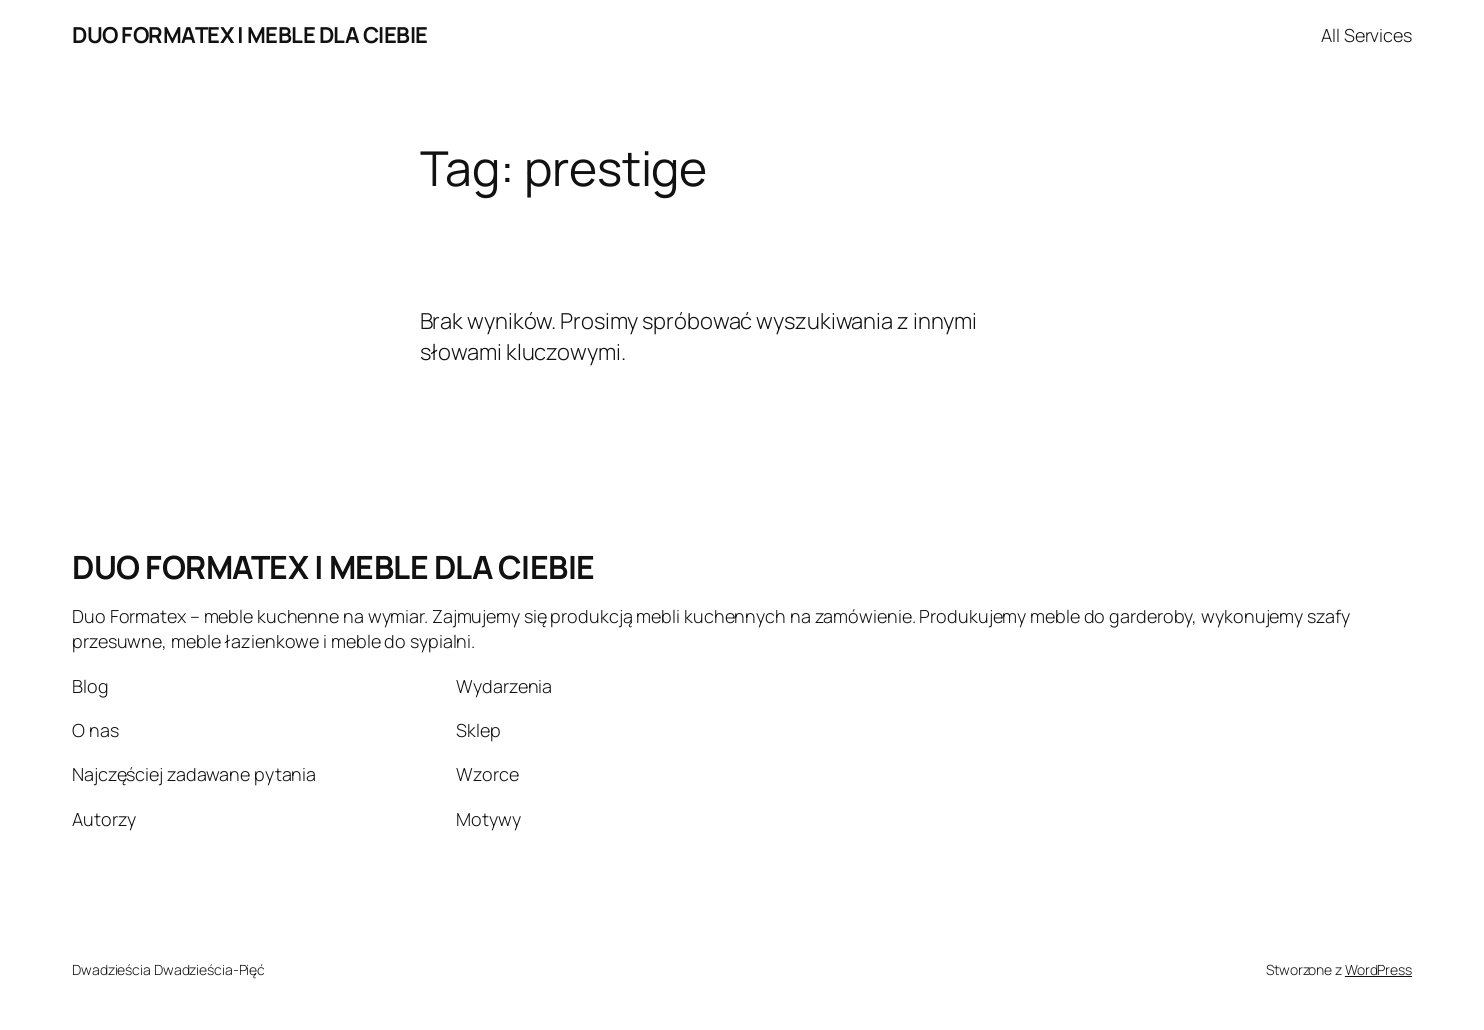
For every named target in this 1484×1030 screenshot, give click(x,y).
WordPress (1378, 969)
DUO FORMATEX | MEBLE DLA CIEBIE (250, 35)
